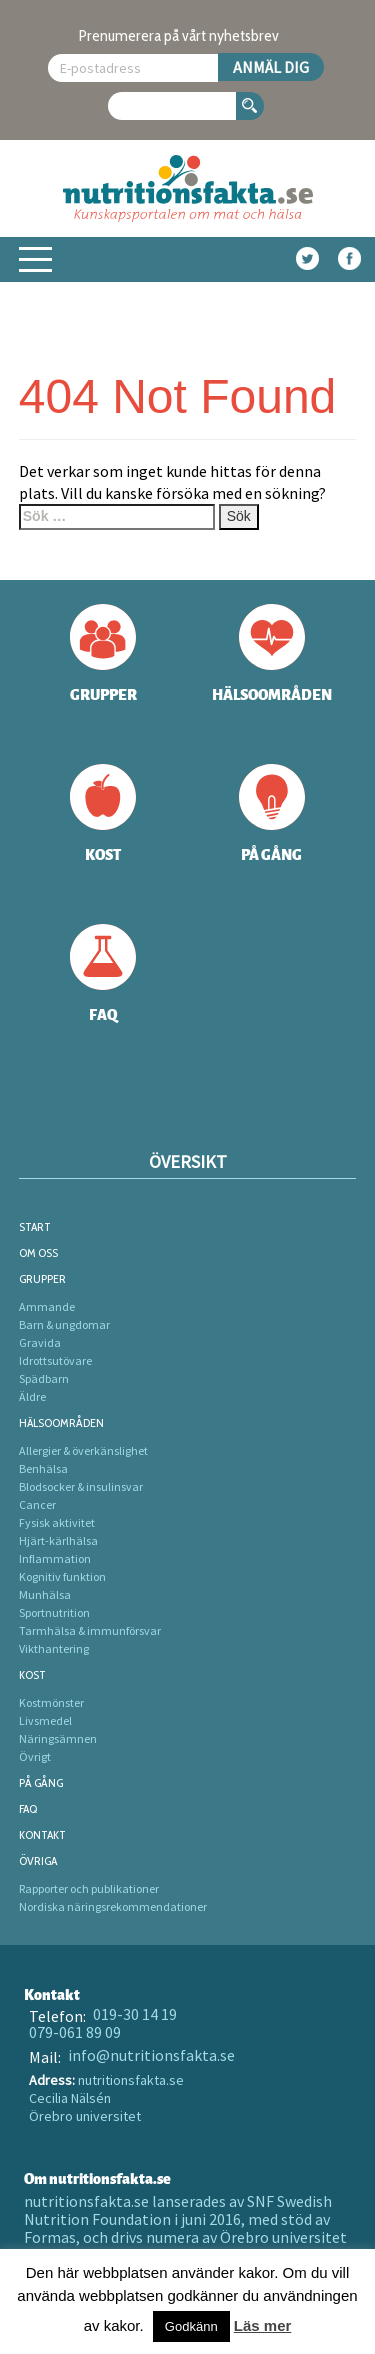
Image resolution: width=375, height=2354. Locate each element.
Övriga (38, 1860)
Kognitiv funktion (62, 1576)
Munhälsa (45, 1594)
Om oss (38, 1252)
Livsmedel (45, 1720)
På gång (41, 1782)
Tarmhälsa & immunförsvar (90, 1630)
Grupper (42, 1278)
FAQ (28, 1808)
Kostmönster (51, 1702)
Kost (32, 1674)
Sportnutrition (54, 1612)
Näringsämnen (58, 1738)
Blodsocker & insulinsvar (81, 1486)
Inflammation (55, 1558)
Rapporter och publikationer (89, 1888)
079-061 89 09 (75, 2032)
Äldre (32, 1396)
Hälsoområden (61, 1422)
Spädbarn (44, 1378)
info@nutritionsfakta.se (151, 2055)
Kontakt (42, 1834)
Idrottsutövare (55, 1360)
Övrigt (35, 1756)
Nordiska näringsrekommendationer (113, 1906)
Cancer (37, 1504)
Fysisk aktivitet (57, 1522)
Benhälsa (43, 1468)
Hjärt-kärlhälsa (58, 1540)
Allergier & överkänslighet (83, 1450)
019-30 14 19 (135, 2014)
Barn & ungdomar (64, 1324)
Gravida (40, 1342)
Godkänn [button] (191, 2326)
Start (35, 1226)
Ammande (47, 1306)
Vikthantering (54, 1648)
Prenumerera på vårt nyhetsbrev (179, 35)
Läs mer (263, 2325)
